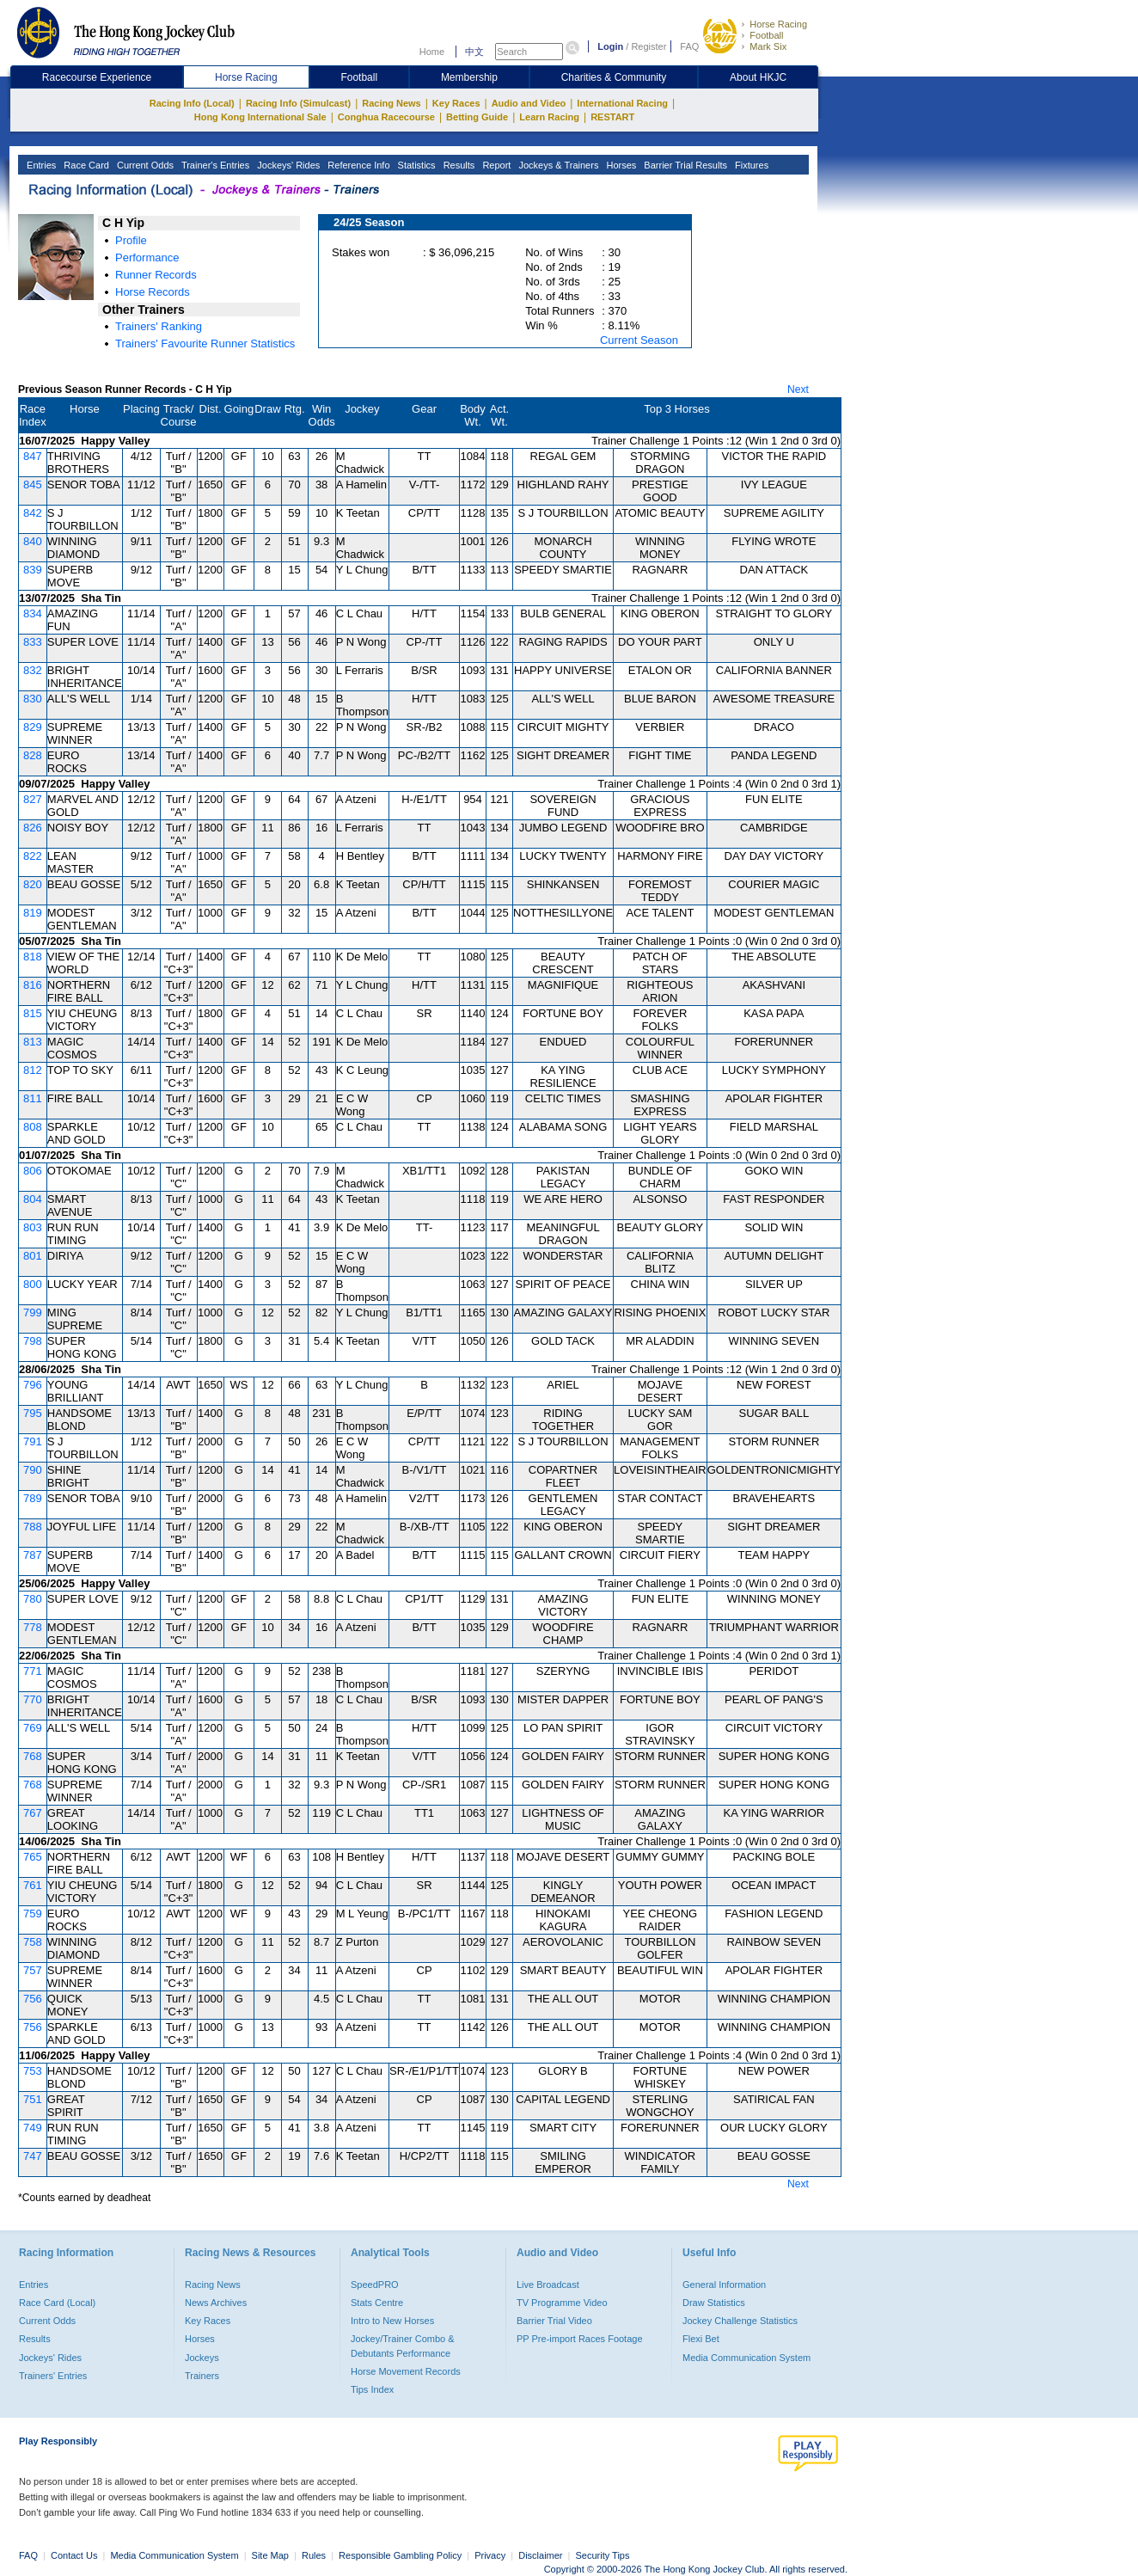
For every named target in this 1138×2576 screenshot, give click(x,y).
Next (798, 389)
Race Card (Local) (57, 2302)
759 (32, 1913)
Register (648, 46)
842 (32, 512)
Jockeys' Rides (287, 165)
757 (32, 1970)
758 (32, 1941)
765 (32, 1856)
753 (32, 2070)
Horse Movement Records (406, 2371)
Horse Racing (778, 24)
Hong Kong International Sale (260, 117)
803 (32, 1227)
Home (431, 51)
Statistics (415, 165)
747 (32, 2156)
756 (32, 1998)
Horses (619, 165)
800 (32, 1284)
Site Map (270, 2555)
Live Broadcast (548, 2284)
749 (32, 2127)
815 (32, 1013)
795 (32, 1413)
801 (32, 1255)
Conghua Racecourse (386, 117)
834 (32, 613)
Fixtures (750, 165)
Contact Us (74, 2555)
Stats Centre (377, 2302)
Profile (131, 240)
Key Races (456, 103)
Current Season (639, 340)
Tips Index (372, 2389)
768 (32, 1756)
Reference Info (357, 165)
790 (32, 1469)
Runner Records (156, 274)
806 (32, 1170)
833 (32, 641)
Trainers (202, 2376)
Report (495, 165)
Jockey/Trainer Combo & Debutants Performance (403, 2346)
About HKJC (758, 77)
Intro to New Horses (392, 2320)
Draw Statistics (713, 2302)
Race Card (85, 165)
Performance (147, 257)
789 (32, 1498)
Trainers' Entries (53, 2376)
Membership (469, 77)
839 (32, 569)
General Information (724, 2284)
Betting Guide (477, 117)
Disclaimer (540, 2555)
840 (32, 541)
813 (32, 1041)
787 (32, 1555)
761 (32, 1885)
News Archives (216, 2302)
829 (32, 727)
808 (32, 1126)
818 (32, 956)
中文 (474, 51)
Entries (40, 165)
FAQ (689, 46)
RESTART (612, 117)
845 (32, 484)
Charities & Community (614, 77)
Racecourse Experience (96, 77)
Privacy (489, 2555)
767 (32, 1812)
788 (32, 1526)
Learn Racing (549, 117)
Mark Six (767, 46)
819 (32, 912)
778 (32, 1627)
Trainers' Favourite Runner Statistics (205, 343)
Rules (315, 2555)
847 (32, 456)
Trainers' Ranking (158, 326)
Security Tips (603, 2555)
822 (32, 855)
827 (32, 799)
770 (32, 1699)
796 (32, 1384)
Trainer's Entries (214, 165)
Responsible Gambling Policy (400, 2555)
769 (32, 1727)
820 (32, 884)
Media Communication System (746, 2357)
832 (32, 670)
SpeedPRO (375, 2284)
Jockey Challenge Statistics (740, 2320)
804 (32, 1199)
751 (32, 2099)
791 (32, 1441)
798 (32, 1340)
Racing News (391, 103)
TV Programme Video (562, 2302)
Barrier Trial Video (554, 2320)
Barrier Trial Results (684, 165)
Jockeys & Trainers (557, 165)
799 (32, 1312)
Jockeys (202, 2357)
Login (610, 46)
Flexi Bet (700, 2339)
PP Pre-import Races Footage (580, 2339)
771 (32, 1671)
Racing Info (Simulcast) (298, 103)
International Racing (622, 103)
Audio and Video (529, 103)
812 (32, 1070)
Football (766, 35)
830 (32, 698)
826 (32, 827)
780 (32, 1598)
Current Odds (144, 165)
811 (32, 1098)
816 (32, 984)
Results (458, 165)
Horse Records (152, 291)
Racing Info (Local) (192, 103)
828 (32, 755)
